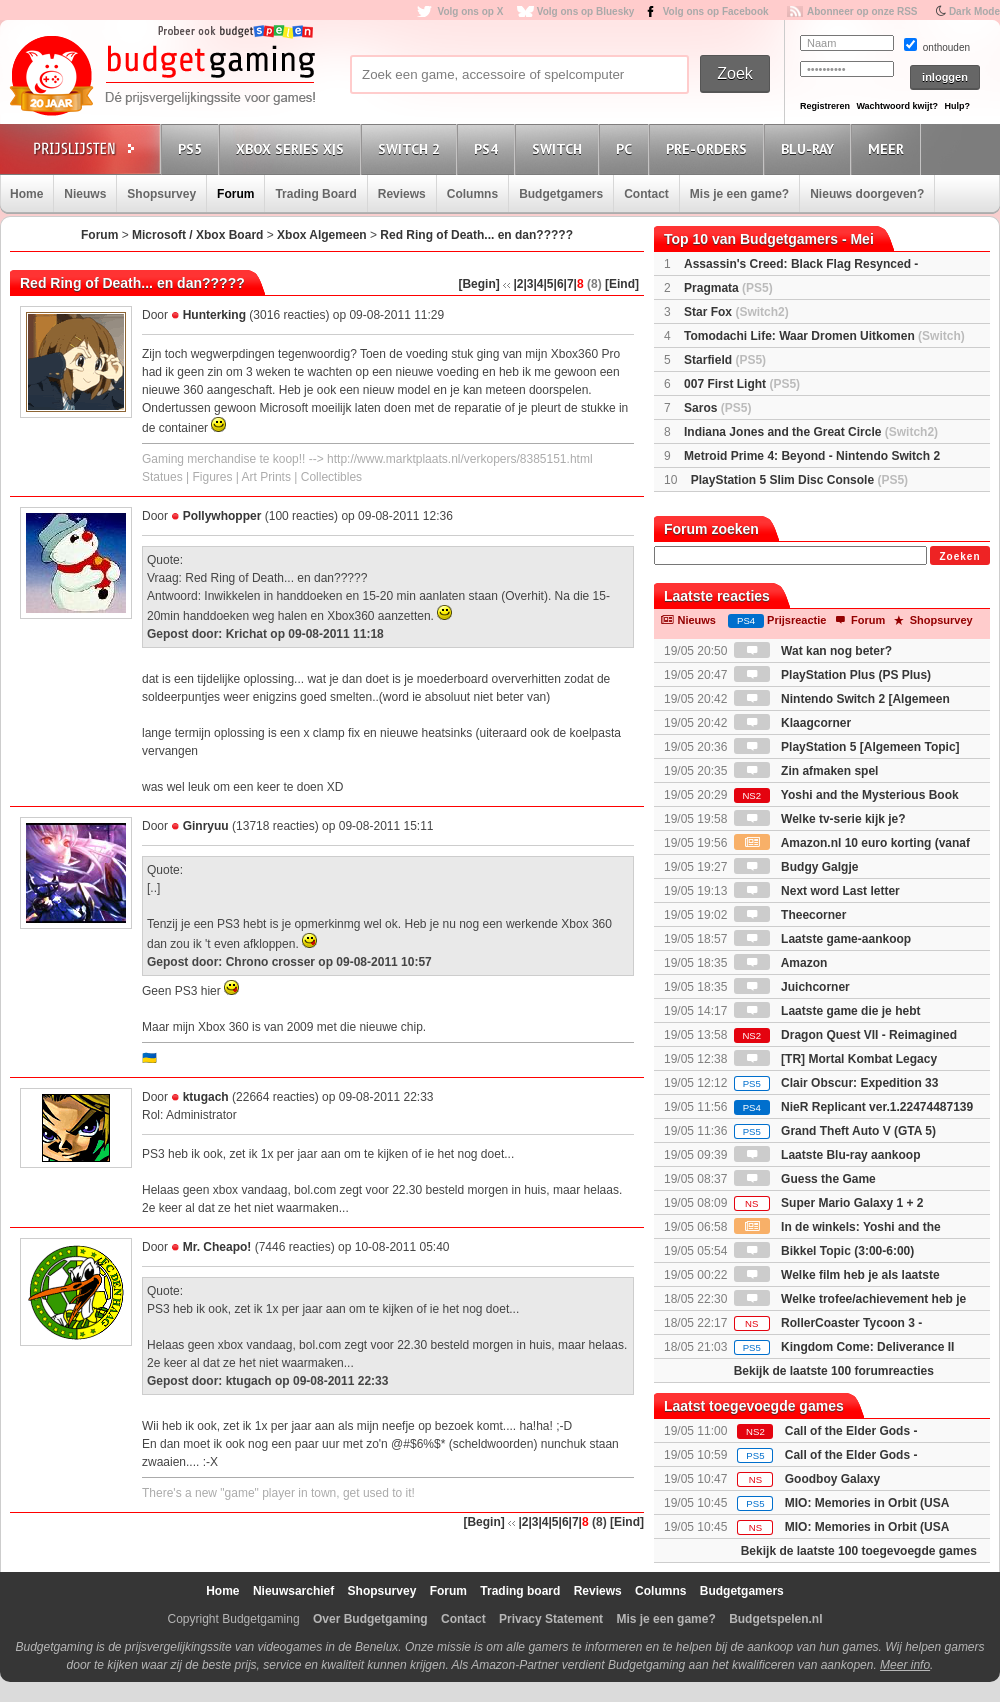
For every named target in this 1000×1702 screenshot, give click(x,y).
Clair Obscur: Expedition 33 (836, 1083)
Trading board (520, 1591)
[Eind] (622, 284)
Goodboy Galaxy (832, 1479)
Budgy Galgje (796, 867)
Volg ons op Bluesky (586, 11)
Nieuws (85, 194)
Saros (717, 408)
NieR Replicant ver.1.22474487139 (853, 1107)
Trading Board (315, 194)
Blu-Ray (810, 148)
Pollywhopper (222, 516)
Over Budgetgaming (370, 1619)
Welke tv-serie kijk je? (820, 819)
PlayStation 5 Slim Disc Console (799, 480)
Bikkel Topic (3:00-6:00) (824, 1251)
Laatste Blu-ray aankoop (827, 1155)
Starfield (725, 360)
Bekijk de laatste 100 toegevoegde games (859, 1551)
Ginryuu (206, 826)
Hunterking (214, 315)
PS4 (489, 148)
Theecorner (790, 915)
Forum (235, 194)
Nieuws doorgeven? (867, 194)
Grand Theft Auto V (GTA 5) (835, 1131)
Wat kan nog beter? (813, 651)
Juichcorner (792, 987)
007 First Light (742, 384)
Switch (560, 148)
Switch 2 (412, 148)
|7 (569, 284)
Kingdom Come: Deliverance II (844, 1347)
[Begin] (478, 284)
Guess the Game (805, 1179)
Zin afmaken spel (806, 771)
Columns (472, 194)
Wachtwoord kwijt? (897, 106)
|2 (518, 284)
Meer (889, 148)
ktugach (206, 1097)
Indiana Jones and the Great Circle (811, 432)
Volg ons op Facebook (716, 11)
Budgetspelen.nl (775, 1619)
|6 (559, 284)
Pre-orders (709, 148)
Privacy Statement (551, 1619)
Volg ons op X (470, 11)
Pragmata (728, 288)
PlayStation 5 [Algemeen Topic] (847, 747)
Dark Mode (974, 11)
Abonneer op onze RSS (862, 11)
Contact (646, 194)
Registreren (825, 106)
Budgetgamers (561, 194)
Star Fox (736, 312)
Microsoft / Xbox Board (197, 235)
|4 (538, 284)
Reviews (402, 194)
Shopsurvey (161, 194)
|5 (549, 284)
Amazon (781, 963)
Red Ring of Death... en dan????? (476, 235)
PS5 (193, 148)
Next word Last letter (817, 891)
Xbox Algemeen (322, 235)
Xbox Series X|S (293, 148)
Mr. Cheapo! (217, 1247)
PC (627, 148)
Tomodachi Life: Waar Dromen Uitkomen (824, 336)
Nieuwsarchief (293, 1591)
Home (26, 194)
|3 (528, 284)
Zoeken (959, 556)
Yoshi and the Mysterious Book (846, 795)
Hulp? (957, 106)
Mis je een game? (739, 194)
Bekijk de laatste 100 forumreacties (834, 1371)
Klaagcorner (792, 723)
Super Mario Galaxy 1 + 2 (829, 1203)
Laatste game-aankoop (822, 939)
